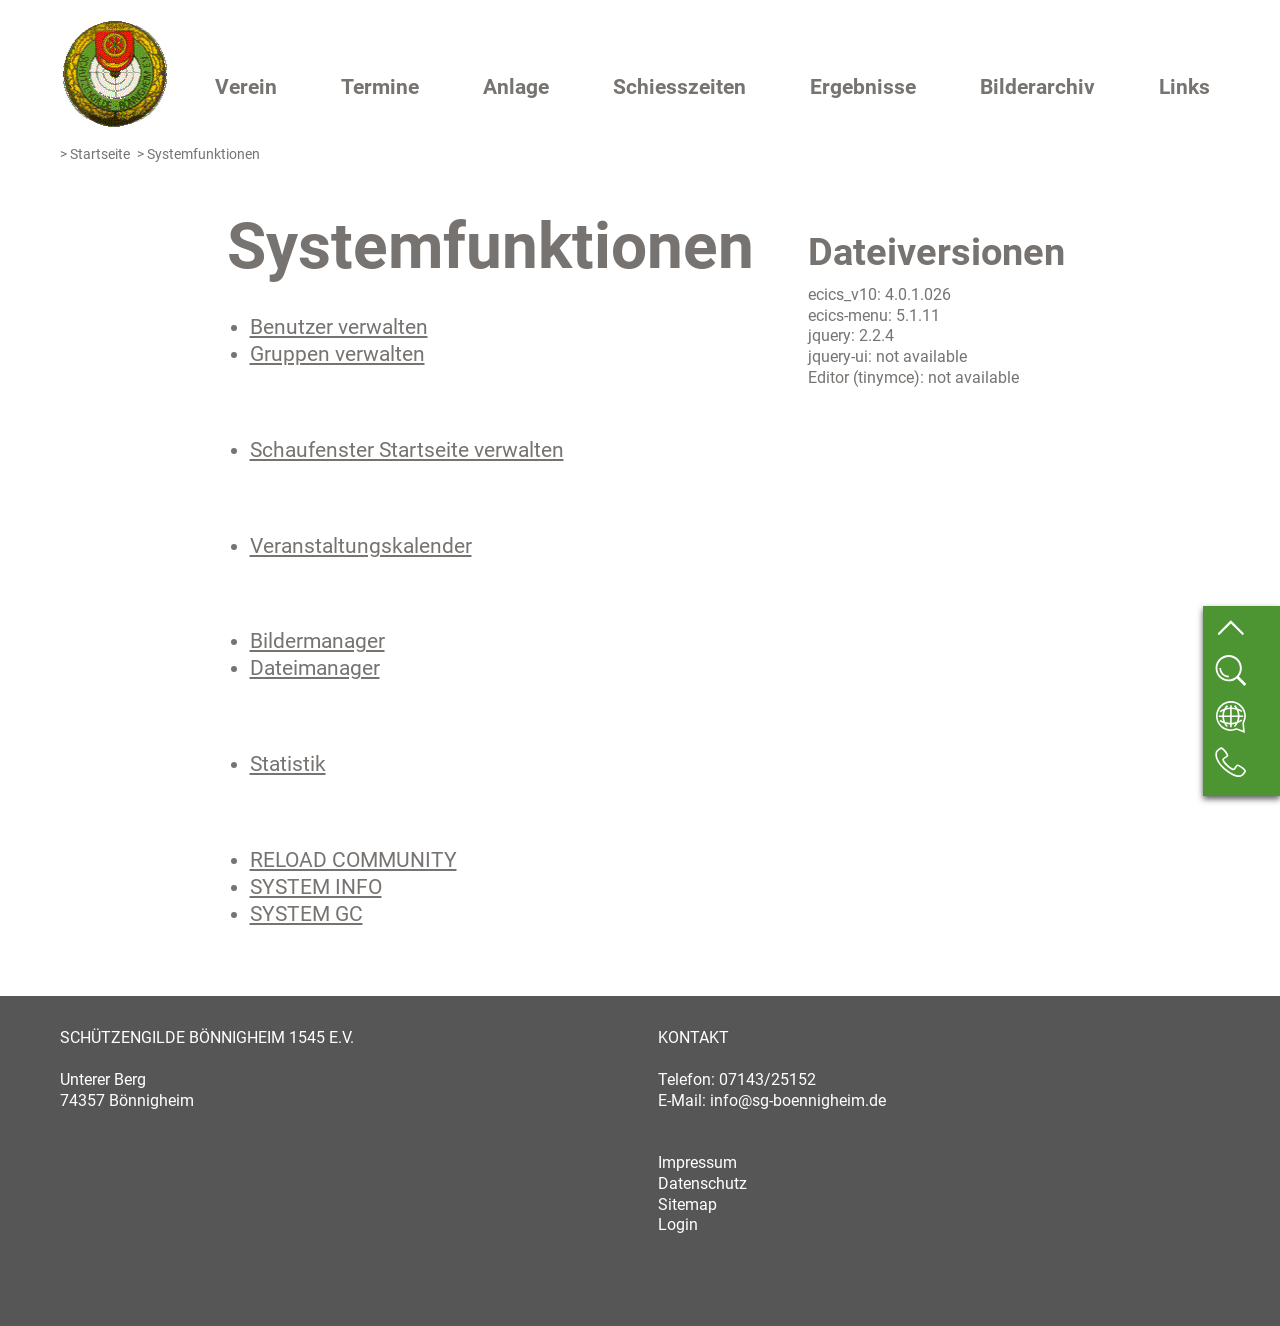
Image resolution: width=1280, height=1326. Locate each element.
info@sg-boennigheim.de (798, 1100)
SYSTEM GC (306, 914)
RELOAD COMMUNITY (353, 860)
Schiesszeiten (679, 87)
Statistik (288, 764)
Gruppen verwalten (337, 354)
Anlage (516, 87)
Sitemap (687, 1204)
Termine (380, 87)
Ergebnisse (863, 87)
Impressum (697, 1162)
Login (678, 1224)
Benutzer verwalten (339, 327)
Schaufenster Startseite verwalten (407, 450)
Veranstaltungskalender (361, 546)
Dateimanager (315, 668)
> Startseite (95, 154)
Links (1184, 87)
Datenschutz (702, 1183)
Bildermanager (317, 641)
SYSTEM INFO (316, 887)
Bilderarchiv (1037, 87)
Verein (246, 87)
